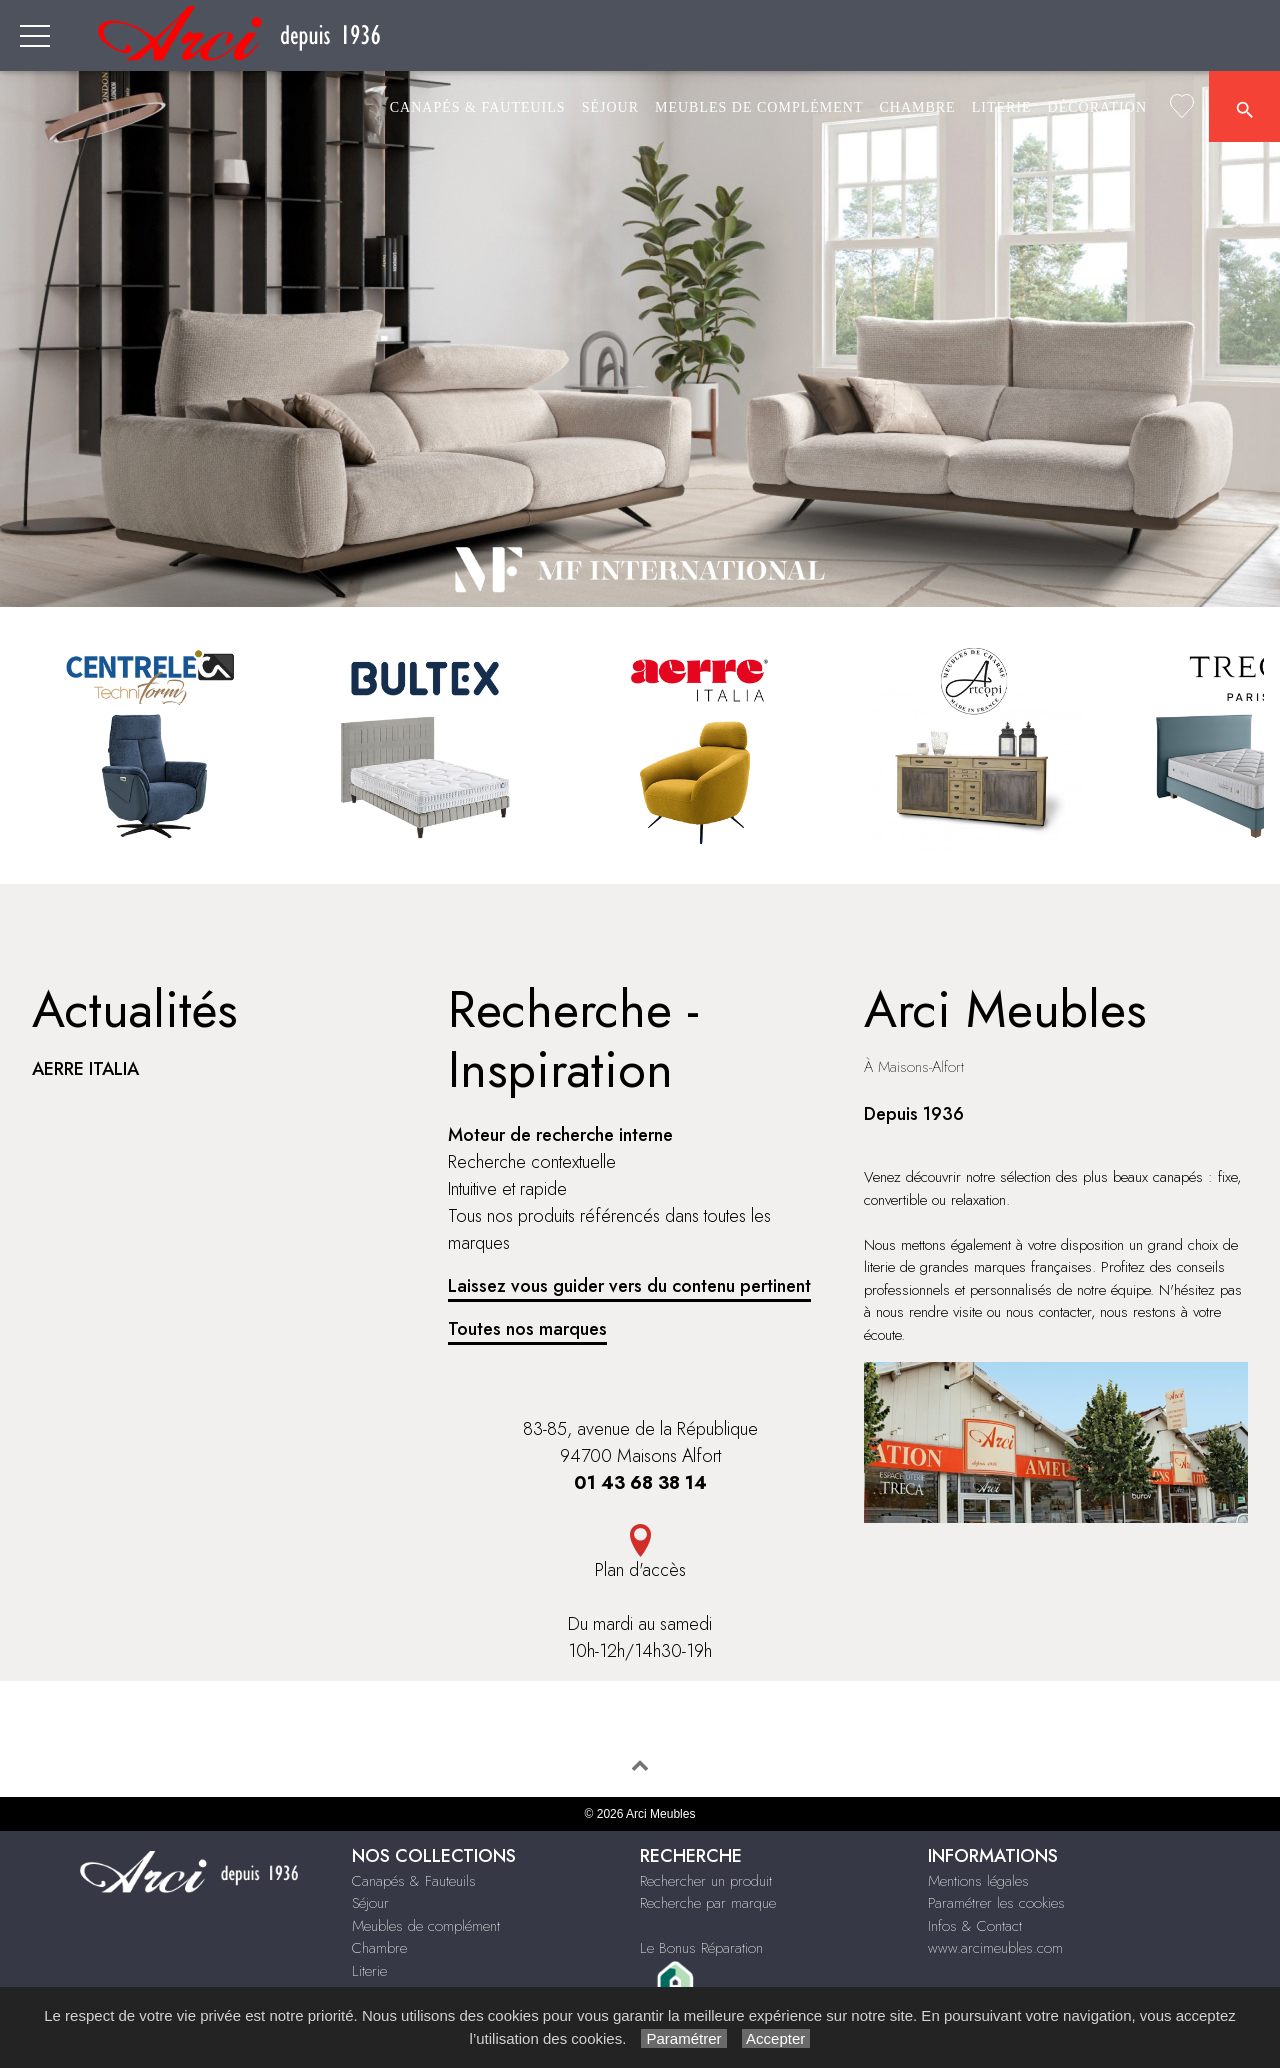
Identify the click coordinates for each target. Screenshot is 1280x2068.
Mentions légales (978, 1881)
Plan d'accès (640, 1570)
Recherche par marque (708, 1903)
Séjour (610, 107)
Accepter (776, 2038)
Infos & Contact (975, 1926)
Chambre (917, 107)
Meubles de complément (759, 107)
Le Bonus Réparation (701, 1948)
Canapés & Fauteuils (478, 107)
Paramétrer (683, 2038)
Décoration (1097, 107)
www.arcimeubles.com (995, 1948)
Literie (1002, 107)
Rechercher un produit (706, 1881)
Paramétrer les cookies (996, 1903)
